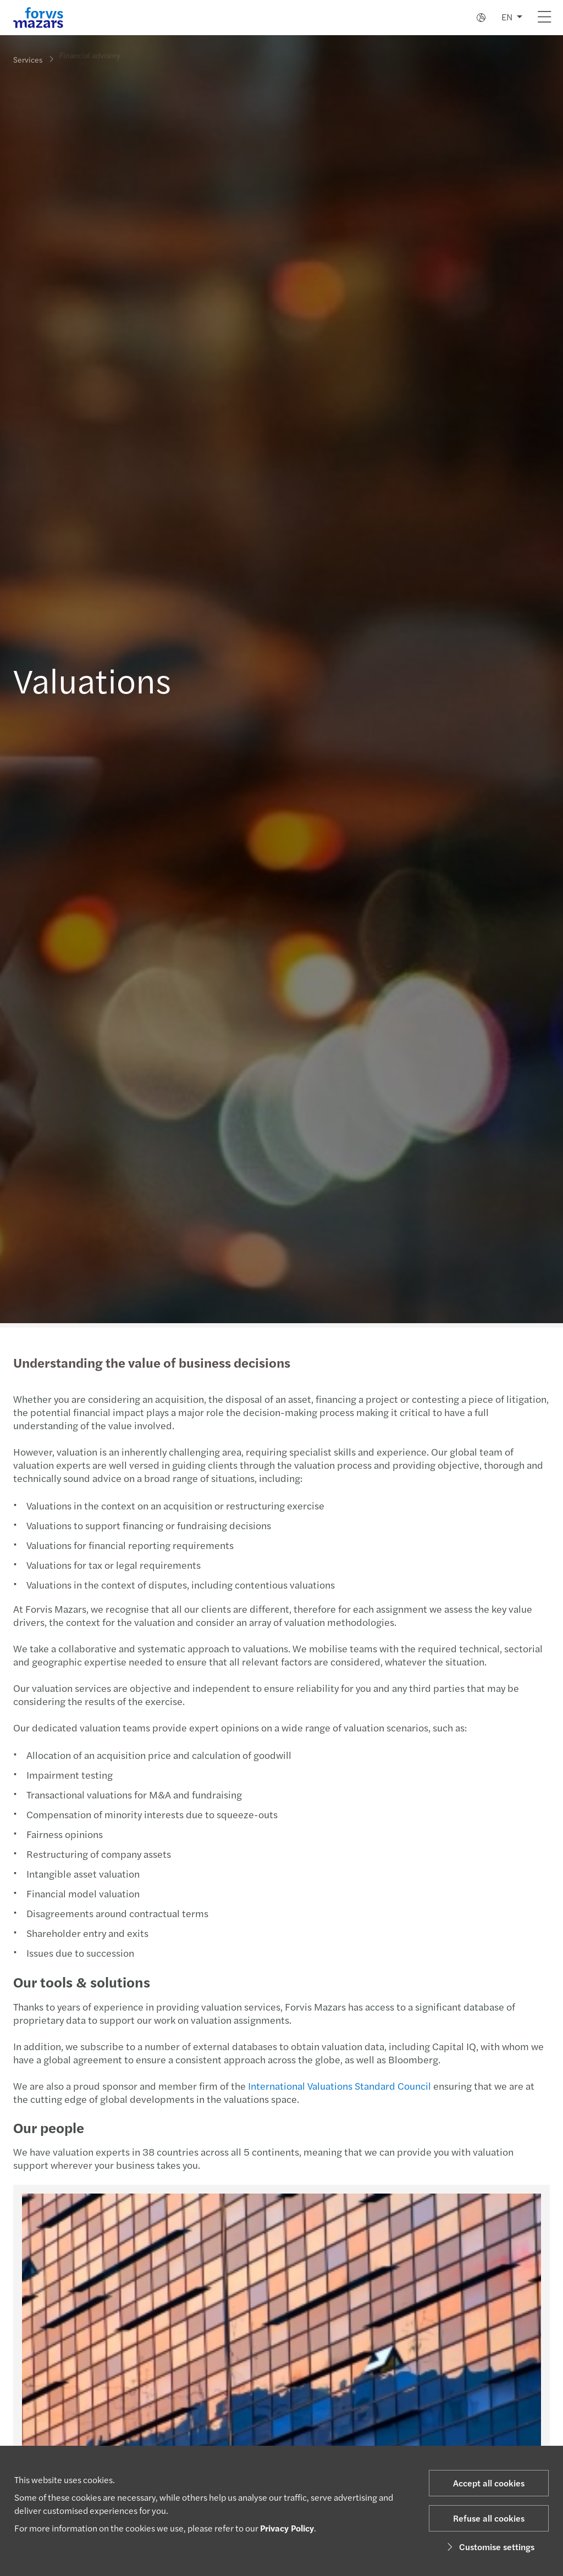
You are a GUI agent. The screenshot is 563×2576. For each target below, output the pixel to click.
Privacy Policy (287, 2528)
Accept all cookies (489, 2483)
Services (27, 58)
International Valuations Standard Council (338, 2085)
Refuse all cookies (489, 2518)
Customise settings (489, 2546)
